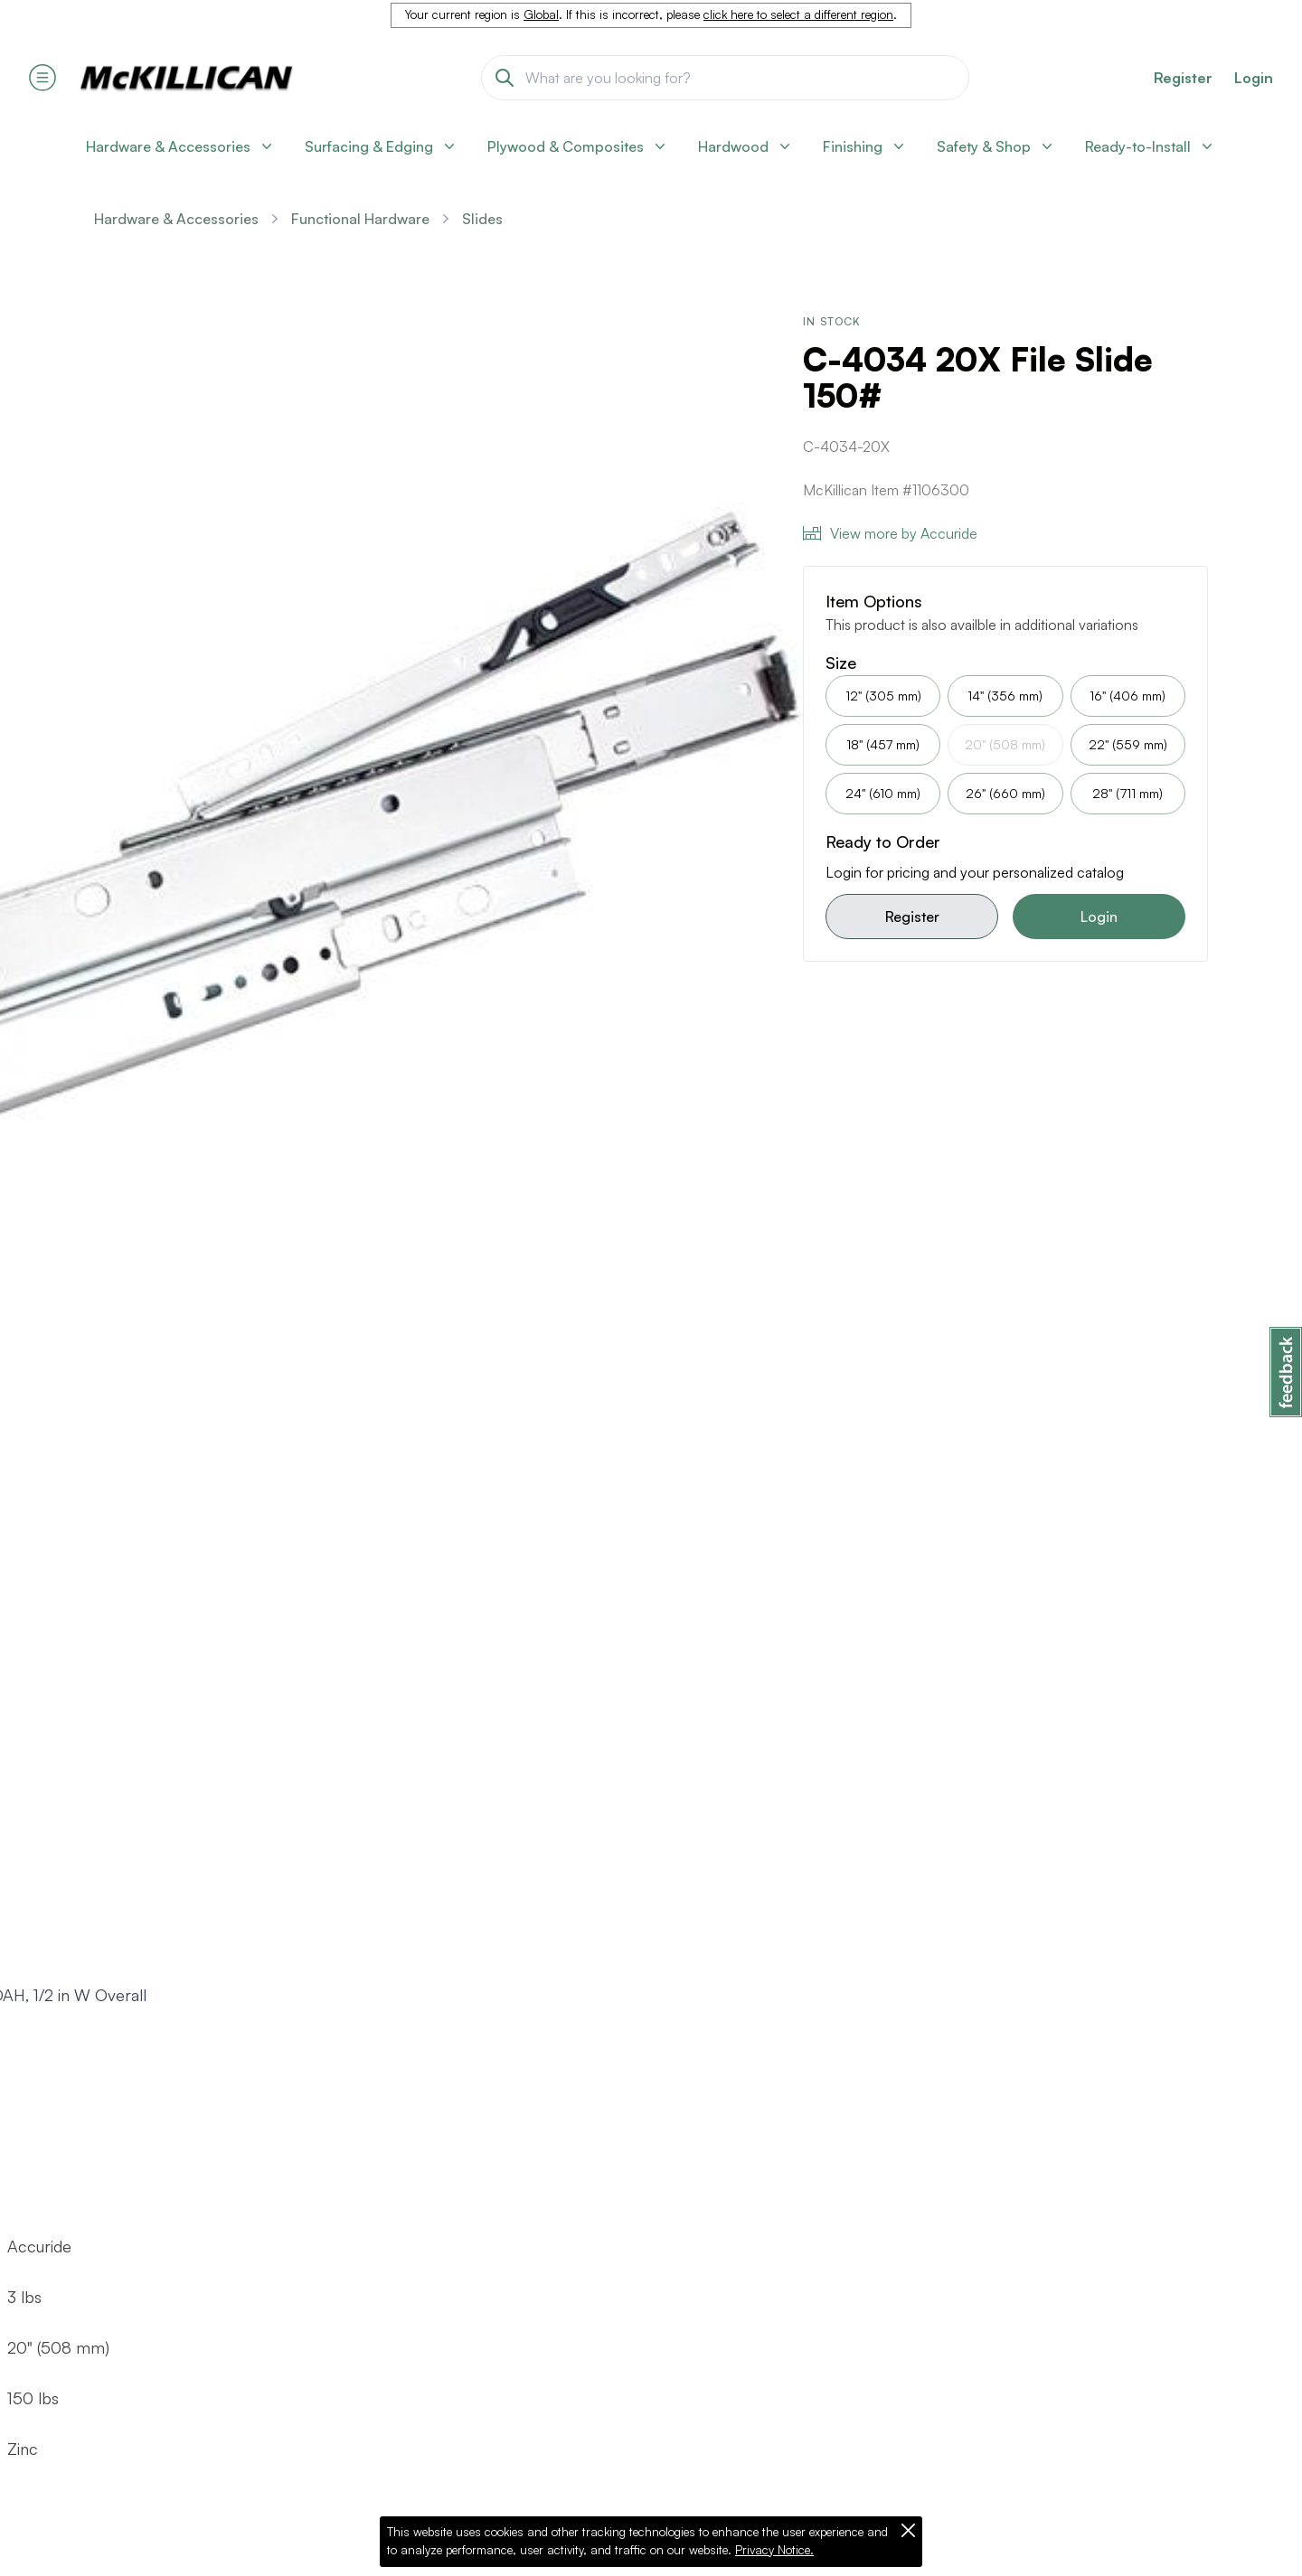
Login (1253, 78)
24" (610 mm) (882, 793)
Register (912, 916)
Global (541, 14)
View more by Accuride (890, 533)
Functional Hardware (360, 219)
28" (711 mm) (1127, 793)
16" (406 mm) (1127, 695)
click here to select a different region (798, 14)
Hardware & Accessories (176, 219)
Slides (482, 219)
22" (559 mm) (1128, 744)
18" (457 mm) (883, 744)
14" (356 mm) (1005, 695)
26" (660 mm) (1005, 793)
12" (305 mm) (883, 695)
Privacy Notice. (774, 2550)
